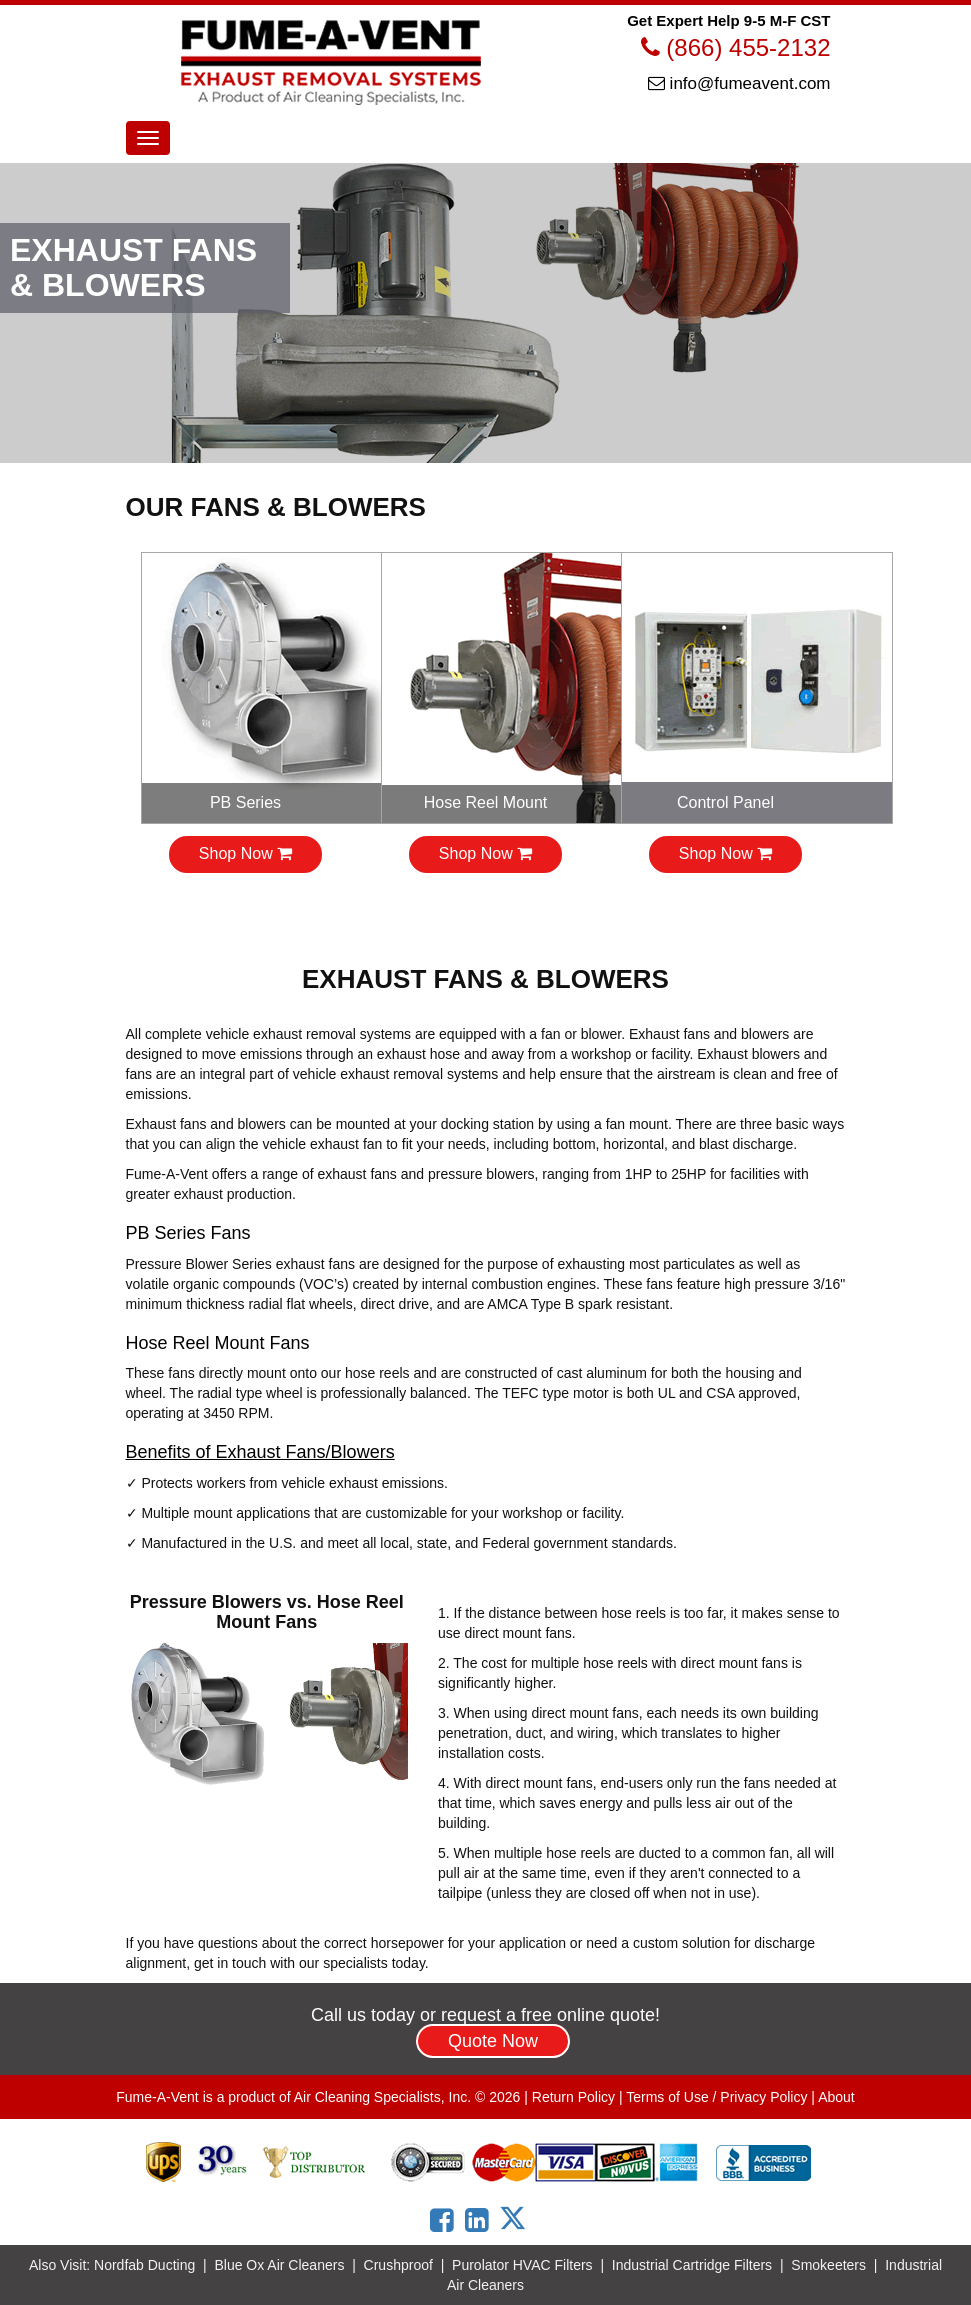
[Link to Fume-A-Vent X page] (520, 2218)
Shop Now (245, 853)
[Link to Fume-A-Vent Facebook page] (445, 2221)
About (836, 2097)
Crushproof (398, 2265)
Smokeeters (828, 2265)
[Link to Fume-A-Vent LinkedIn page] (480, 2221)
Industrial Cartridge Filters (692, 2265)
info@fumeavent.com (739, 83)
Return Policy (573, 2097)
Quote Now (493, 2041)
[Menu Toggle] (148, 138)
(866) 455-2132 (736, 47)
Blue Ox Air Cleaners (279, 2265)
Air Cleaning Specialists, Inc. (382, 2097)
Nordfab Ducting (144, 2265)
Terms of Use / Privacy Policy (716, 2097)
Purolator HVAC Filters (522, 2265)
